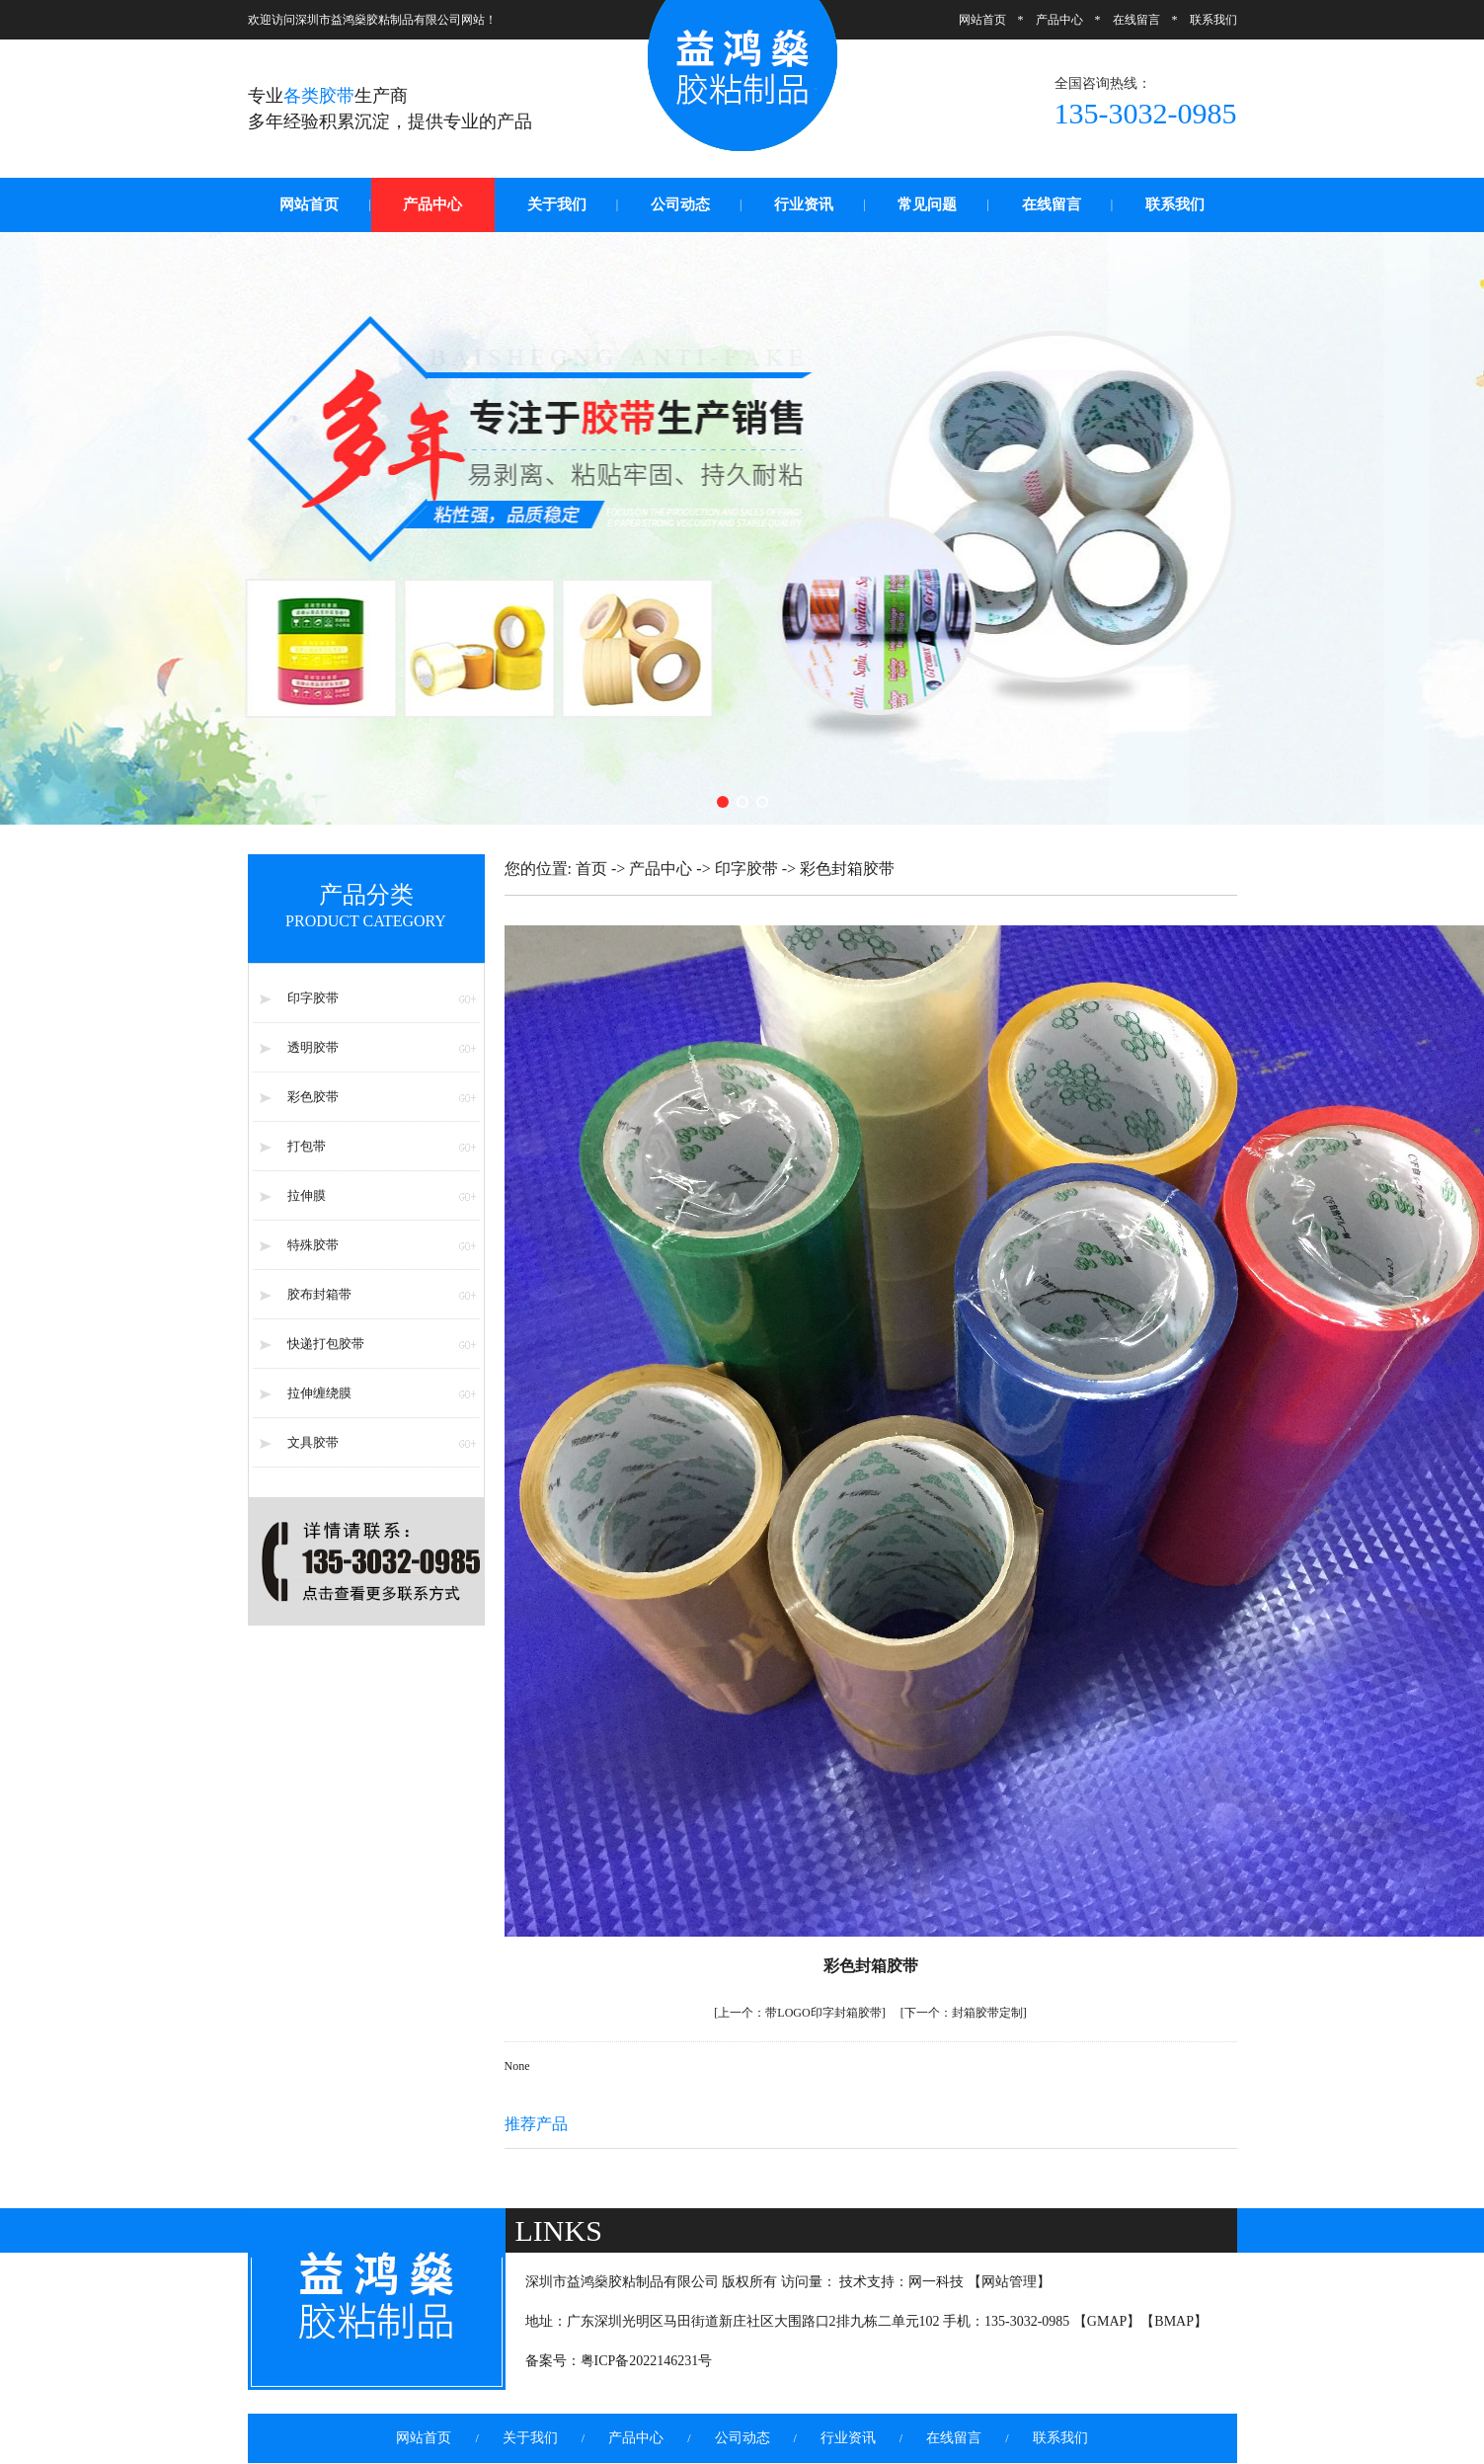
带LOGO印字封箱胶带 (799, 2013)
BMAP (1174, 2321)
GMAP (1107, 2321)
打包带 (306, 1146)
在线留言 (1136, 20)
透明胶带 (313, 1047)
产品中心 (1059, 20)
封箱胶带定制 (963, 2013)
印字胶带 (313, 998)
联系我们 (1213, 20)
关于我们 (556, 204)
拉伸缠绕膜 (319, 1393)
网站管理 (1009, 2281)
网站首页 (982, 20)
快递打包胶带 (325, 1343)
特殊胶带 (313, 1244)
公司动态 (680, 204)
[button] (723, 802)
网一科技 (936, 2281)
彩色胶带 (313, 1096)
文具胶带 (313, 1442)
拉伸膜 (306, 1195)
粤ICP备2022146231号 (647, 2360)
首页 (591, 868)
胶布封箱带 (319, 1294)
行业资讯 (803, 204)
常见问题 (927, 204)
